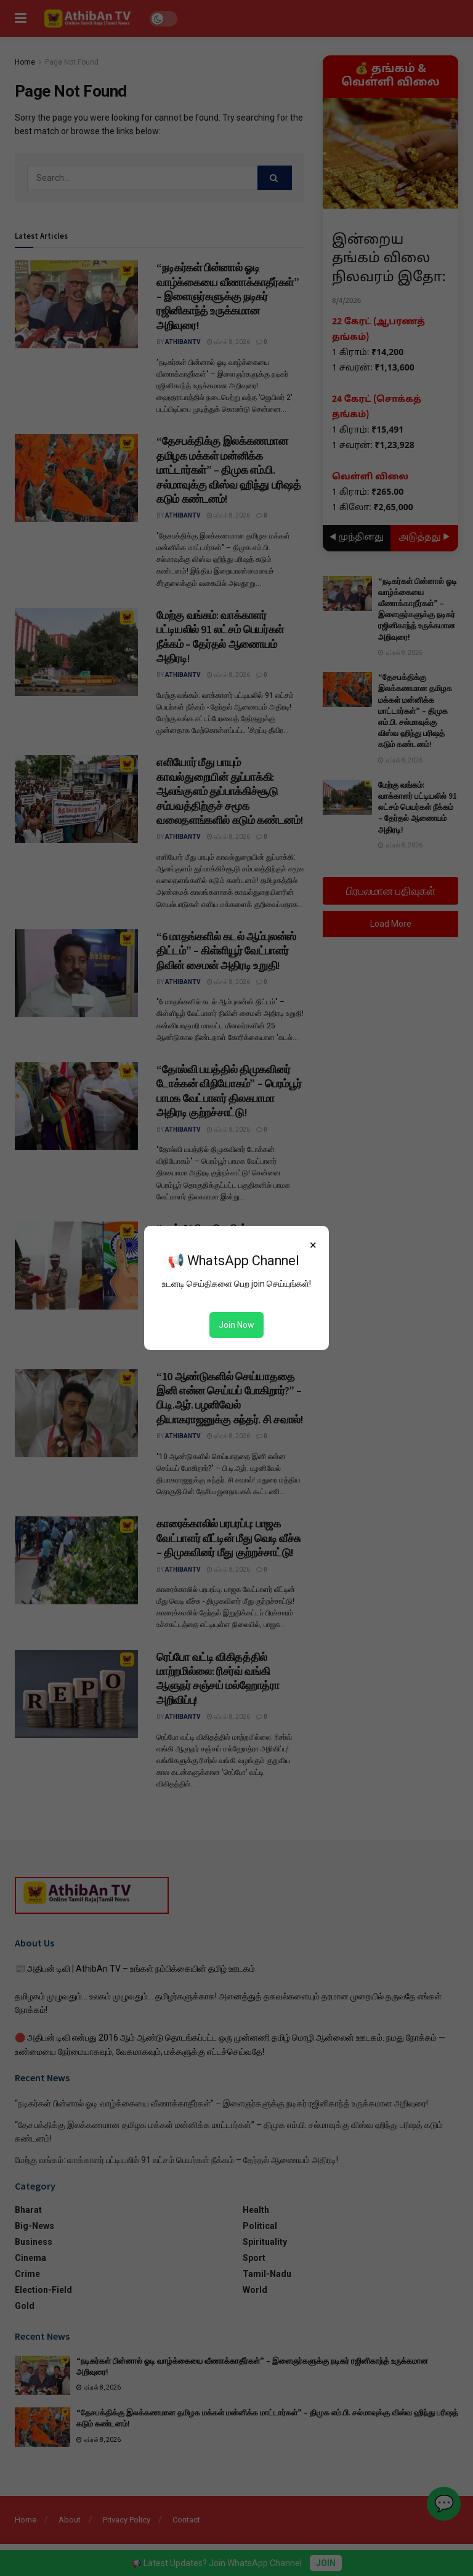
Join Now (236, 1325)
